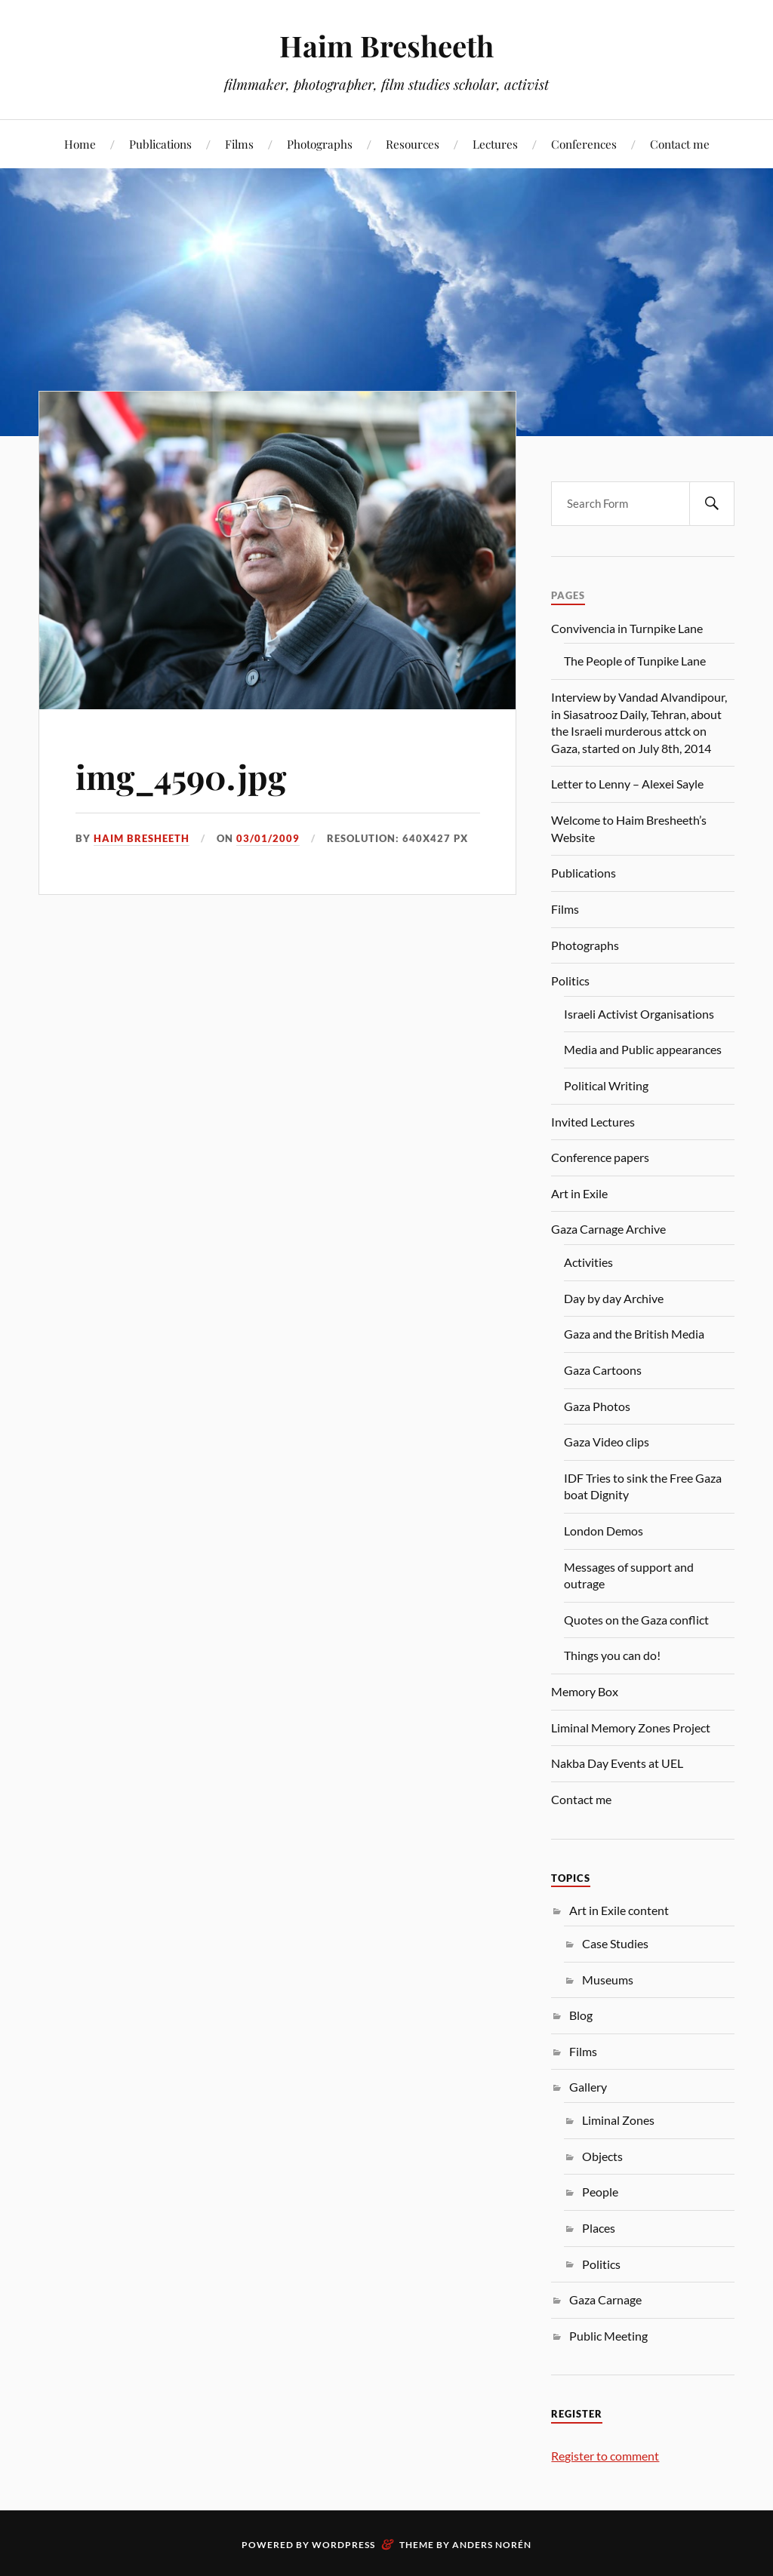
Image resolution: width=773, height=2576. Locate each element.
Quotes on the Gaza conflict (636, 1619)
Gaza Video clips (606, 1441)
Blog (581, 2015)
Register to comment (605, 2455)
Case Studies (615, 1943)
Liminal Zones (618, 2120)
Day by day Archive (614, 1298)
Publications (160, 144)
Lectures (495, 144)
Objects (602, 2156)
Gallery (588, 2087)
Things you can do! (612, 1655)
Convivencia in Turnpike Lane (627, 628)
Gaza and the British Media (634, 1333)
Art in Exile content (619, 1910)
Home (80, 144)
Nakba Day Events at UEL (617, 1763)
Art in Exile (579, 1193)
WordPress (343, 2544)
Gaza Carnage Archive (608, 1229)
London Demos (603, 1530)
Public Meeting (608, 2336)
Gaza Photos (597, 1406)
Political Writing (606, 1085)
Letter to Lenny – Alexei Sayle (627, 783)
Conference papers (600, 1157)
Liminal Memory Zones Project (630, 1727)
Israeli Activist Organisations (639, 1014)
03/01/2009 (268, 838)
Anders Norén (491, 2544)
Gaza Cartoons (603, 1370)
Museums (607, 1979)
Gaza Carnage (605, 2299)
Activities (588, 1262)
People (600, 2191)
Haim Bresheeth (386, 45)
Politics (570, 980)
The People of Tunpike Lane (635, 660)
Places (598, 2228)
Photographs (320, 144)
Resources (412, 144)
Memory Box (584, 1691)
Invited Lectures (593, 1121)
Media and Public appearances (643, 1049)
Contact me (680, 144)
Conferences (584, 144)
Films (239, 144)
